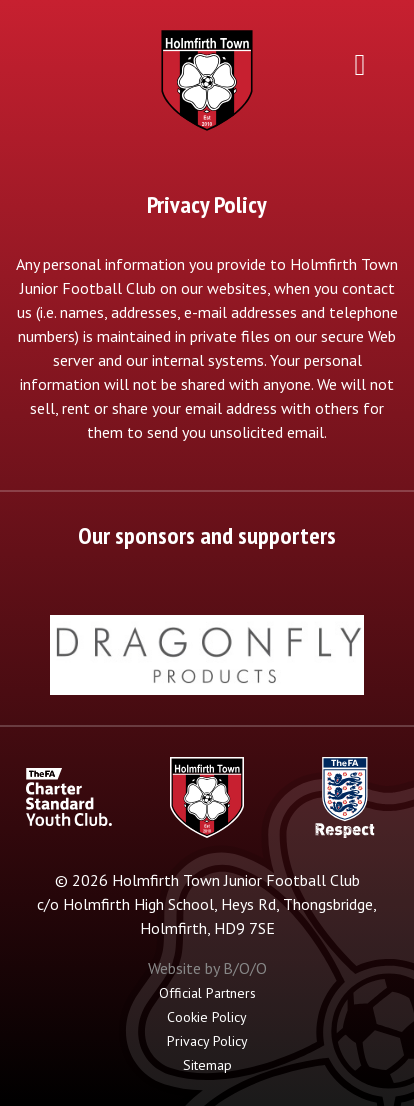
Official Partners (207, 993)
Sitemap (207, 1065)
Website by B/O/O (207, 968)
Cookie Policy (207, 1017)
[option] (207, 655)
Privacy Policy (207, 1041)
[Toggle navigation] (360, 64)
